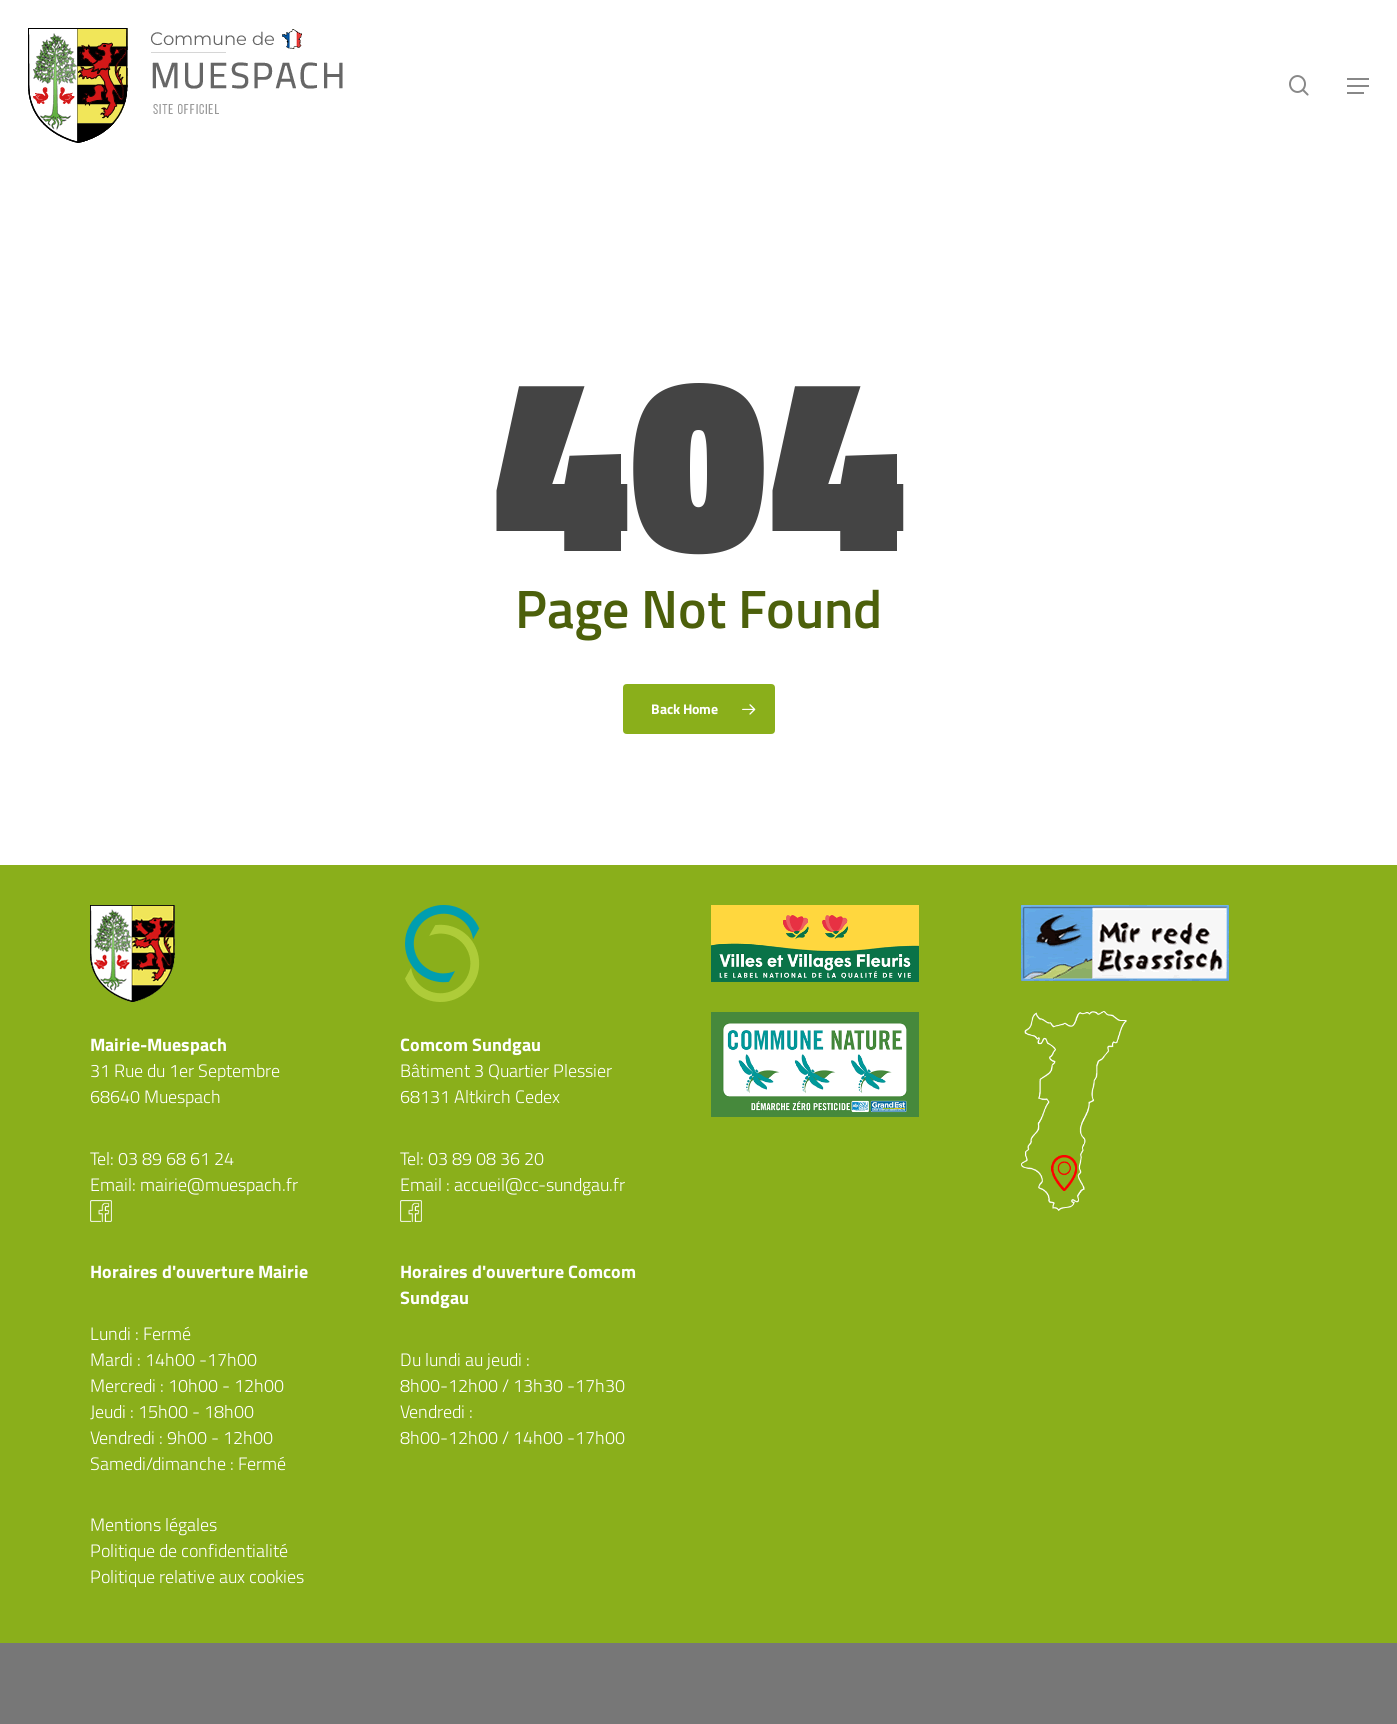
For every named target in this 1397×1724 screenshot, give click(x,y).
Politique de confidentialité (189, 1550)
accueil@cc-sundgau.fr (539, 1184)
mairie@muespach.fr (219, 1184)
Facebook (233, 1211)
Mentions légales (153, 1524)
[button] (1358, 86)
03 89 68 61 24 (176, 1158)
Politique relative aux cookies (197, 1576)
